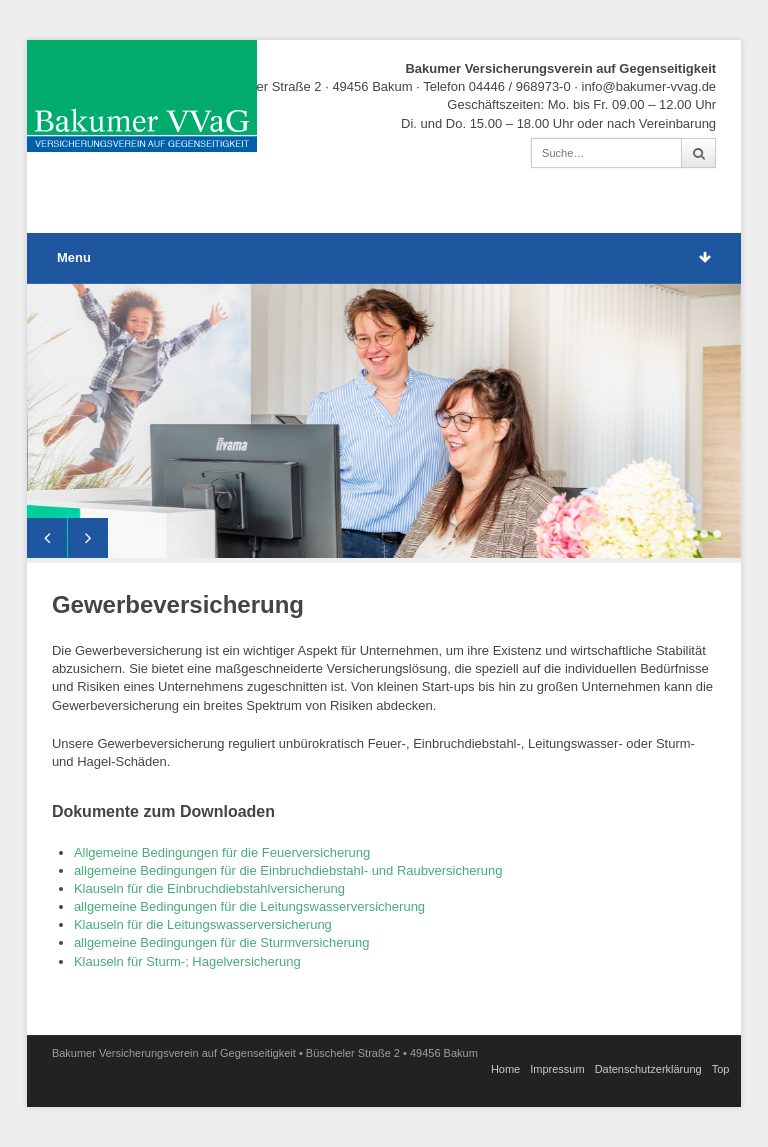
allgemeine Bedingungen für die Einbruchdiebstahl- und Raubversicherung (288, 870)
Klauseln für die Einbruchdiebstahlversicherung (209, 888)
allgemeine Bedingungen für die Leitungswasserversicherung (249, 906)
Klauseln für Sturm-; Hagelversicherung (187, 961)
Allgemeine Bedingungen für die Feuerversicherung (222, 852)
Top (721, 1069)
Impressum (557, 1069)
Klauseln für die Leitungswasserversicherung (203, 924)
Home (505, 1069)
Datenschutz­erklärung (648, 1069)
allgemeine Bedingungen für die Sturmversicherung (223, 942)
